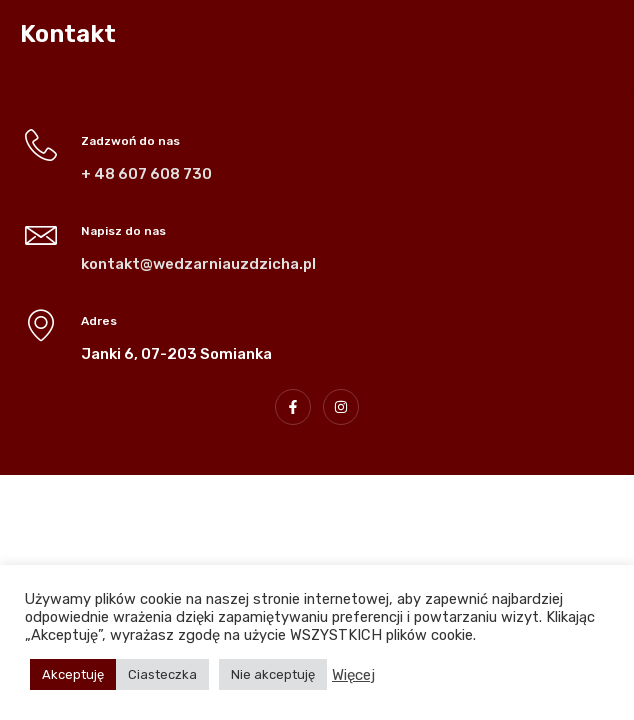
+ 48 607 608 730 (146, 174)
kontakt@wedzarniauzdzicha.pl (198, 264)
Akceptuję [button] (73, 674)
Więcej (353, 675)
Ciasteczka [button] (162, 674)
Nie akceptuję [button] (273, 674)
